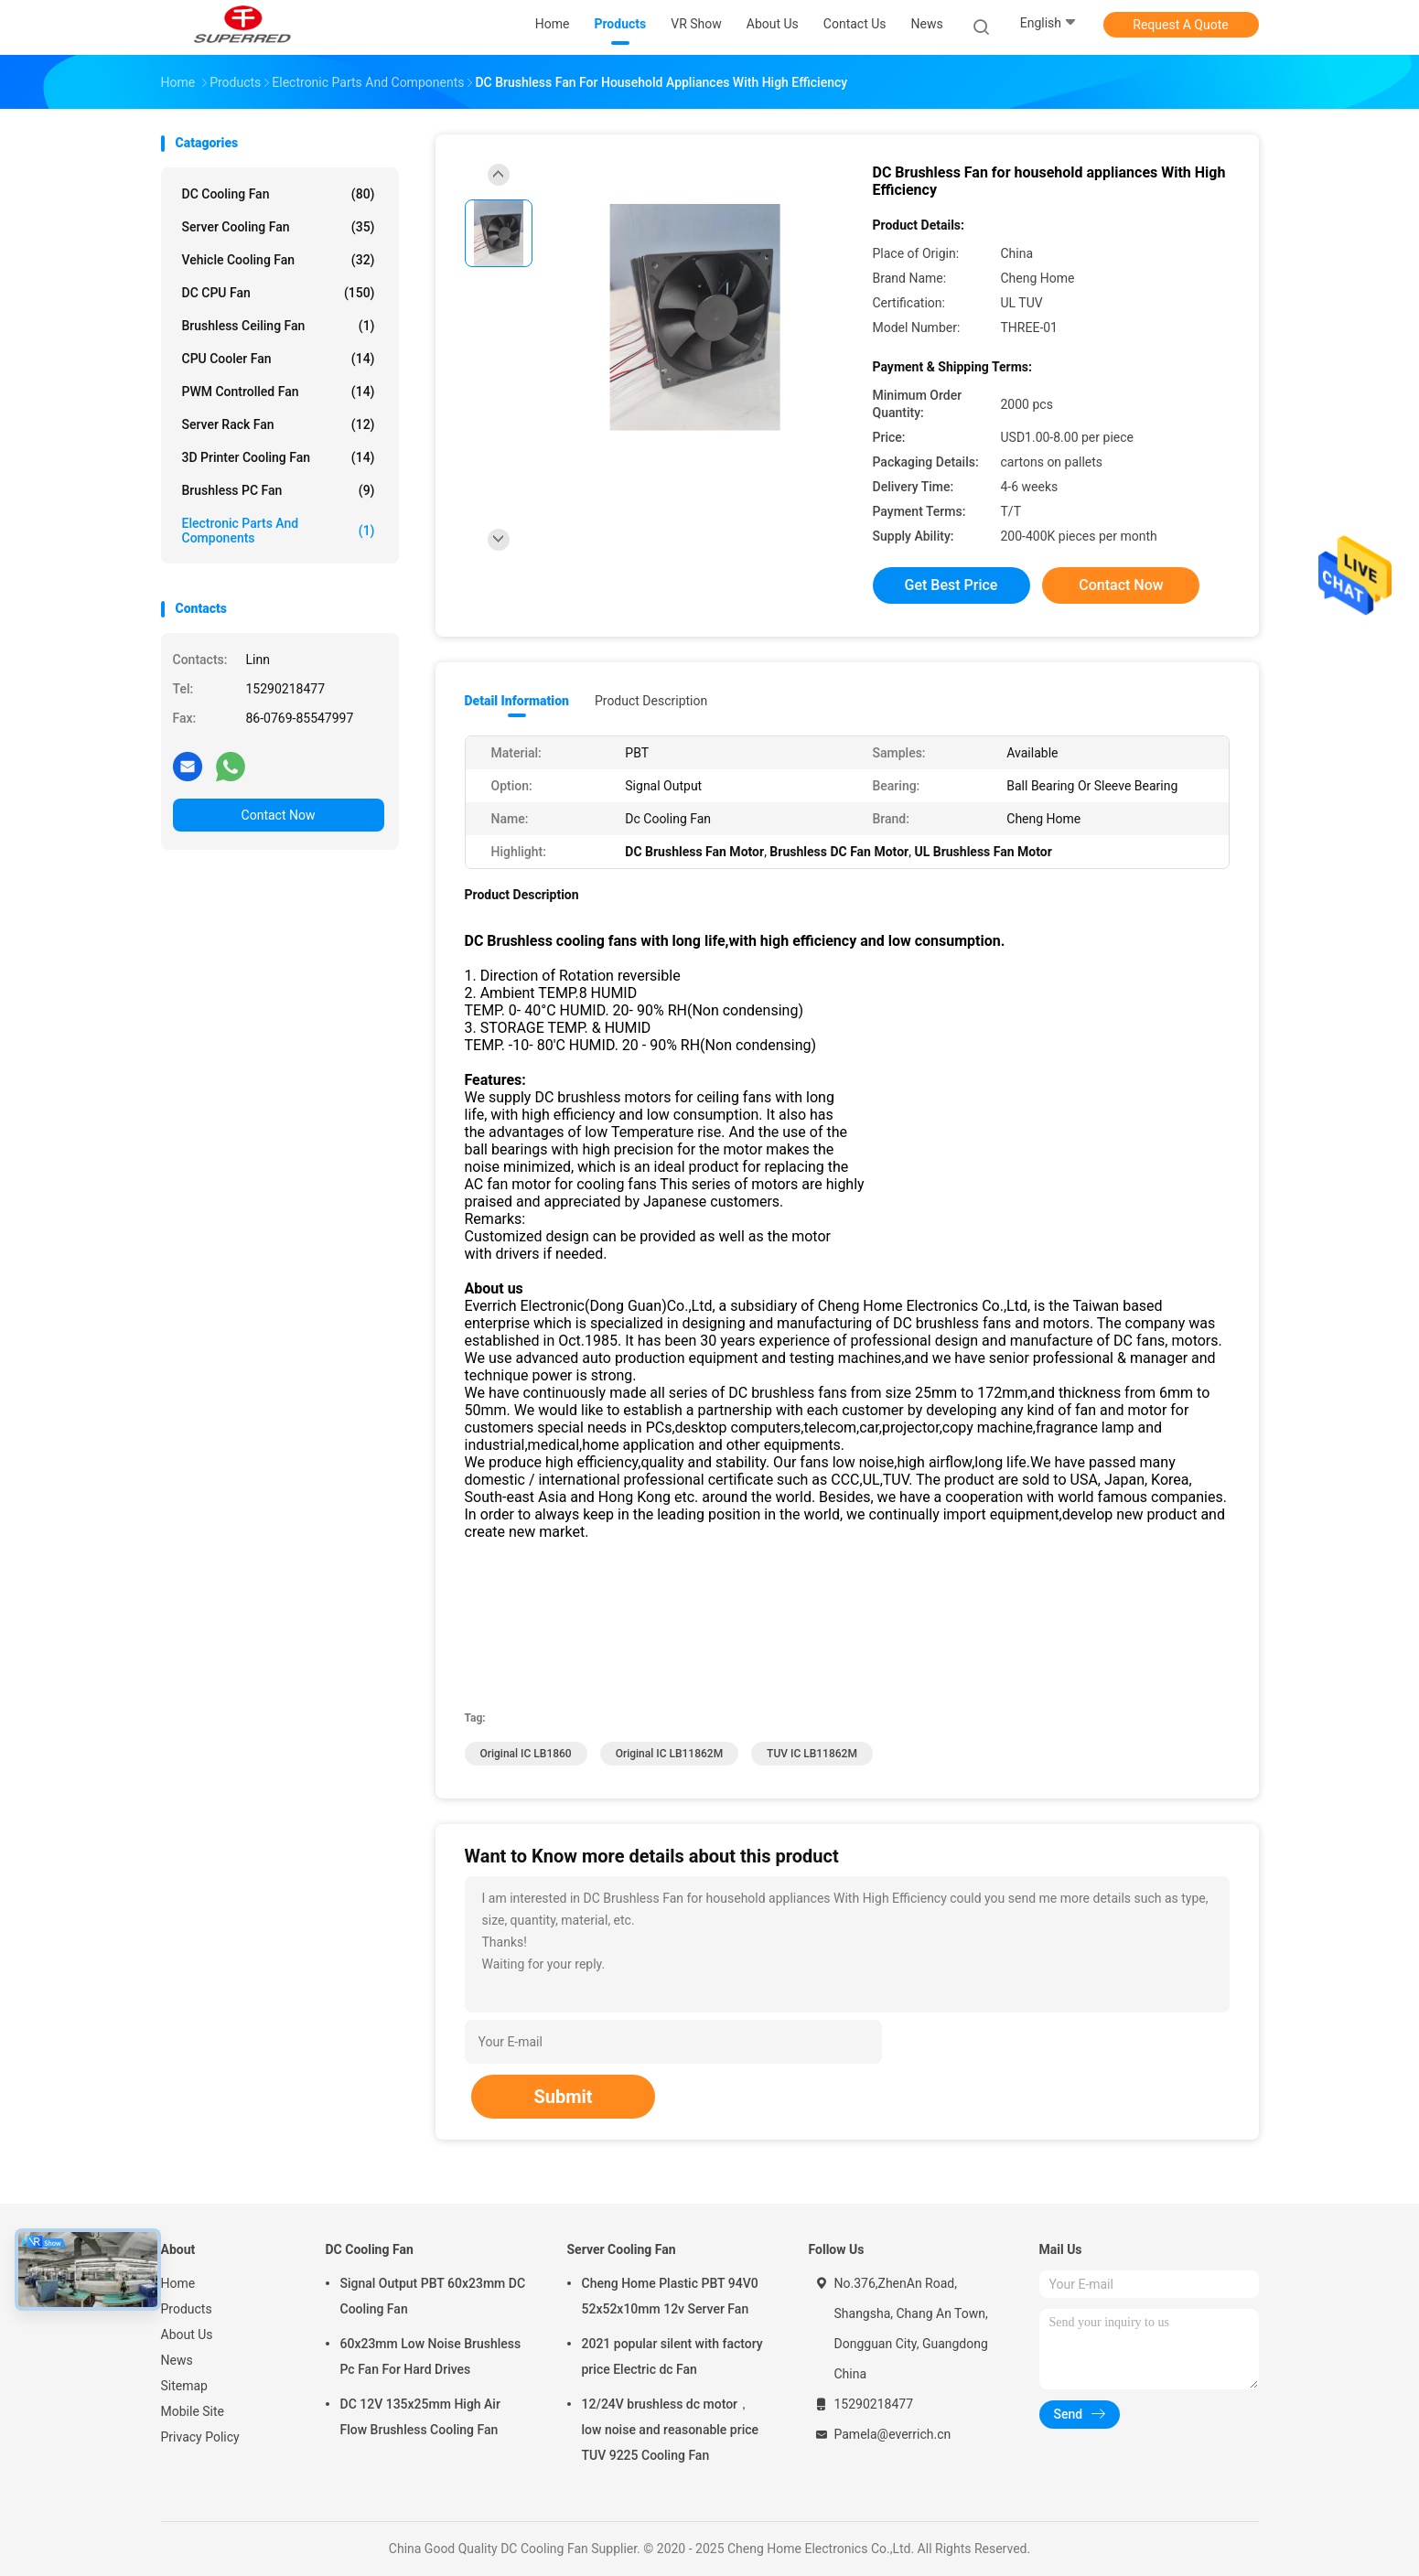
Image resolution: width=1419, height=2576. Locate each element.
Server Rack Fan (278, 424)
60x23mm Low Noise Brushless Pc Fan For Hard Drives (430, 2356)
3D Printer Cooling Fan (278, 457)
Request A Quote (1180, 24)
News (177, 2360)
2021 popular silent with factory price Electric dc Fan (672, 2356)
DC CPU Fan (278, 293)
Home (178, 2283)
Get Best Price (951, 585)
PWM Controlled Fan (278, 391)
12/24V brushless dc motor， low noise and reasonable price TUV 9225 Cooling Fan (670, 2430)
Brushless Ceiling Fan (278, 326)
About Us (187, 2334)
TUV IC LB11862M (812, 1753)
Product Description (651, 700)
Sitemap (184, 2385)
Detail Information (517, 700)
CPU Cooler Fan (278, 358)
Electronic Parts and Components (278, 530)
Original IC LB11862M (670, 1753)
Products (186, 2309)
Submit (562, 2097)
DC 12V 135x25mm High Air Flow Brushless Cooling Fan (420, 2417)
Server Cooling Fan (278, 227)
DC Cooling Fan (278, 194)
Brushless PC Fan (278, 490)
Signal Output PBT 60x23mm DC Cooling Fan (433, 2296)
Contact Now (279, 815)
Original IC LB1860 (526, 1753)
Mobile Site (193, 2411)
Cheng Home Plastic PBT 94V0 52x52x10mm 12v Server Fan (670, 2296)
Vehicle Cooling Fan (278, 260)
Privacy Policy (200, 2437)
